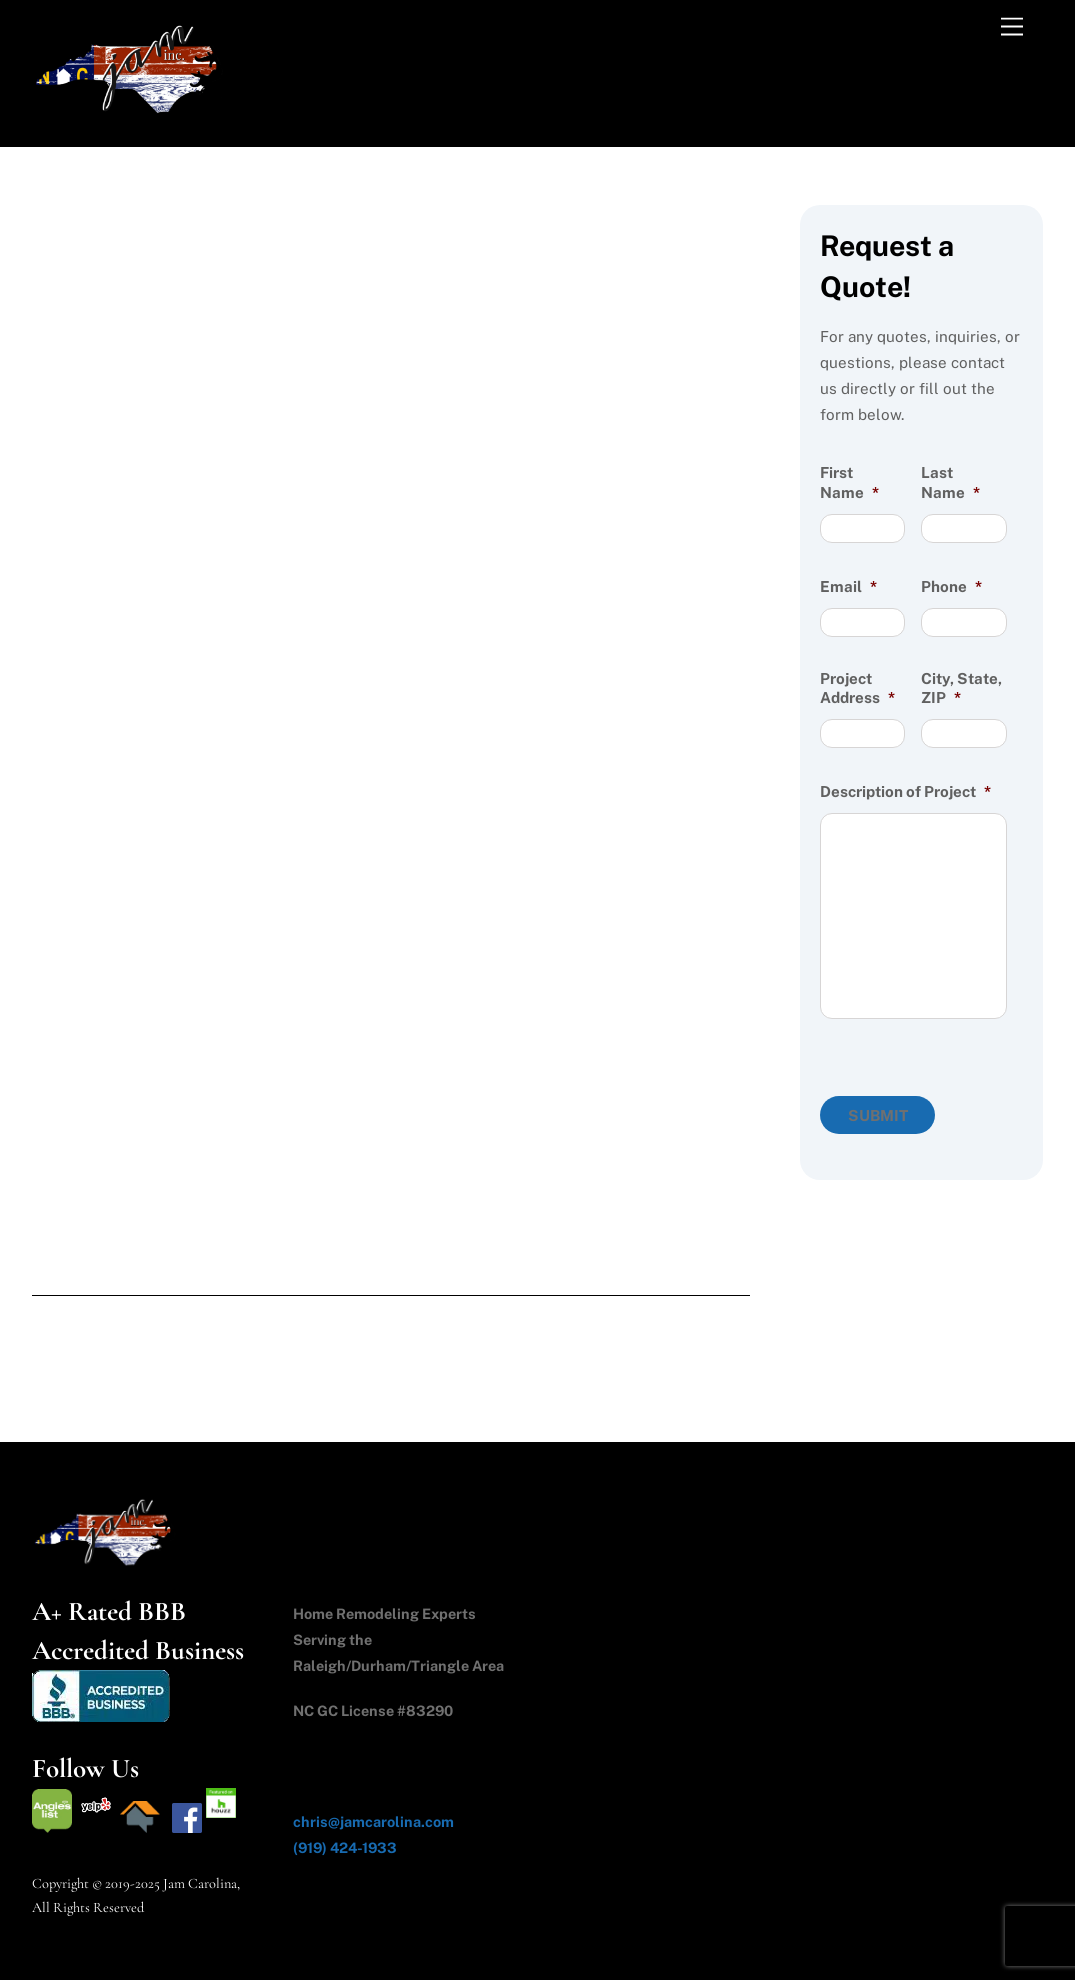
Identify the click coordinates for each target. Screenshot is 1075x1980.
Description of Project (905, 791)
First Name (849, 482)
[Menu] (1012, 27)
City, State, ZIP (961, 688)
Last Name (950, 482)
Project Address (857, 688)
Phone (951, 586)
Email (848, 586)
